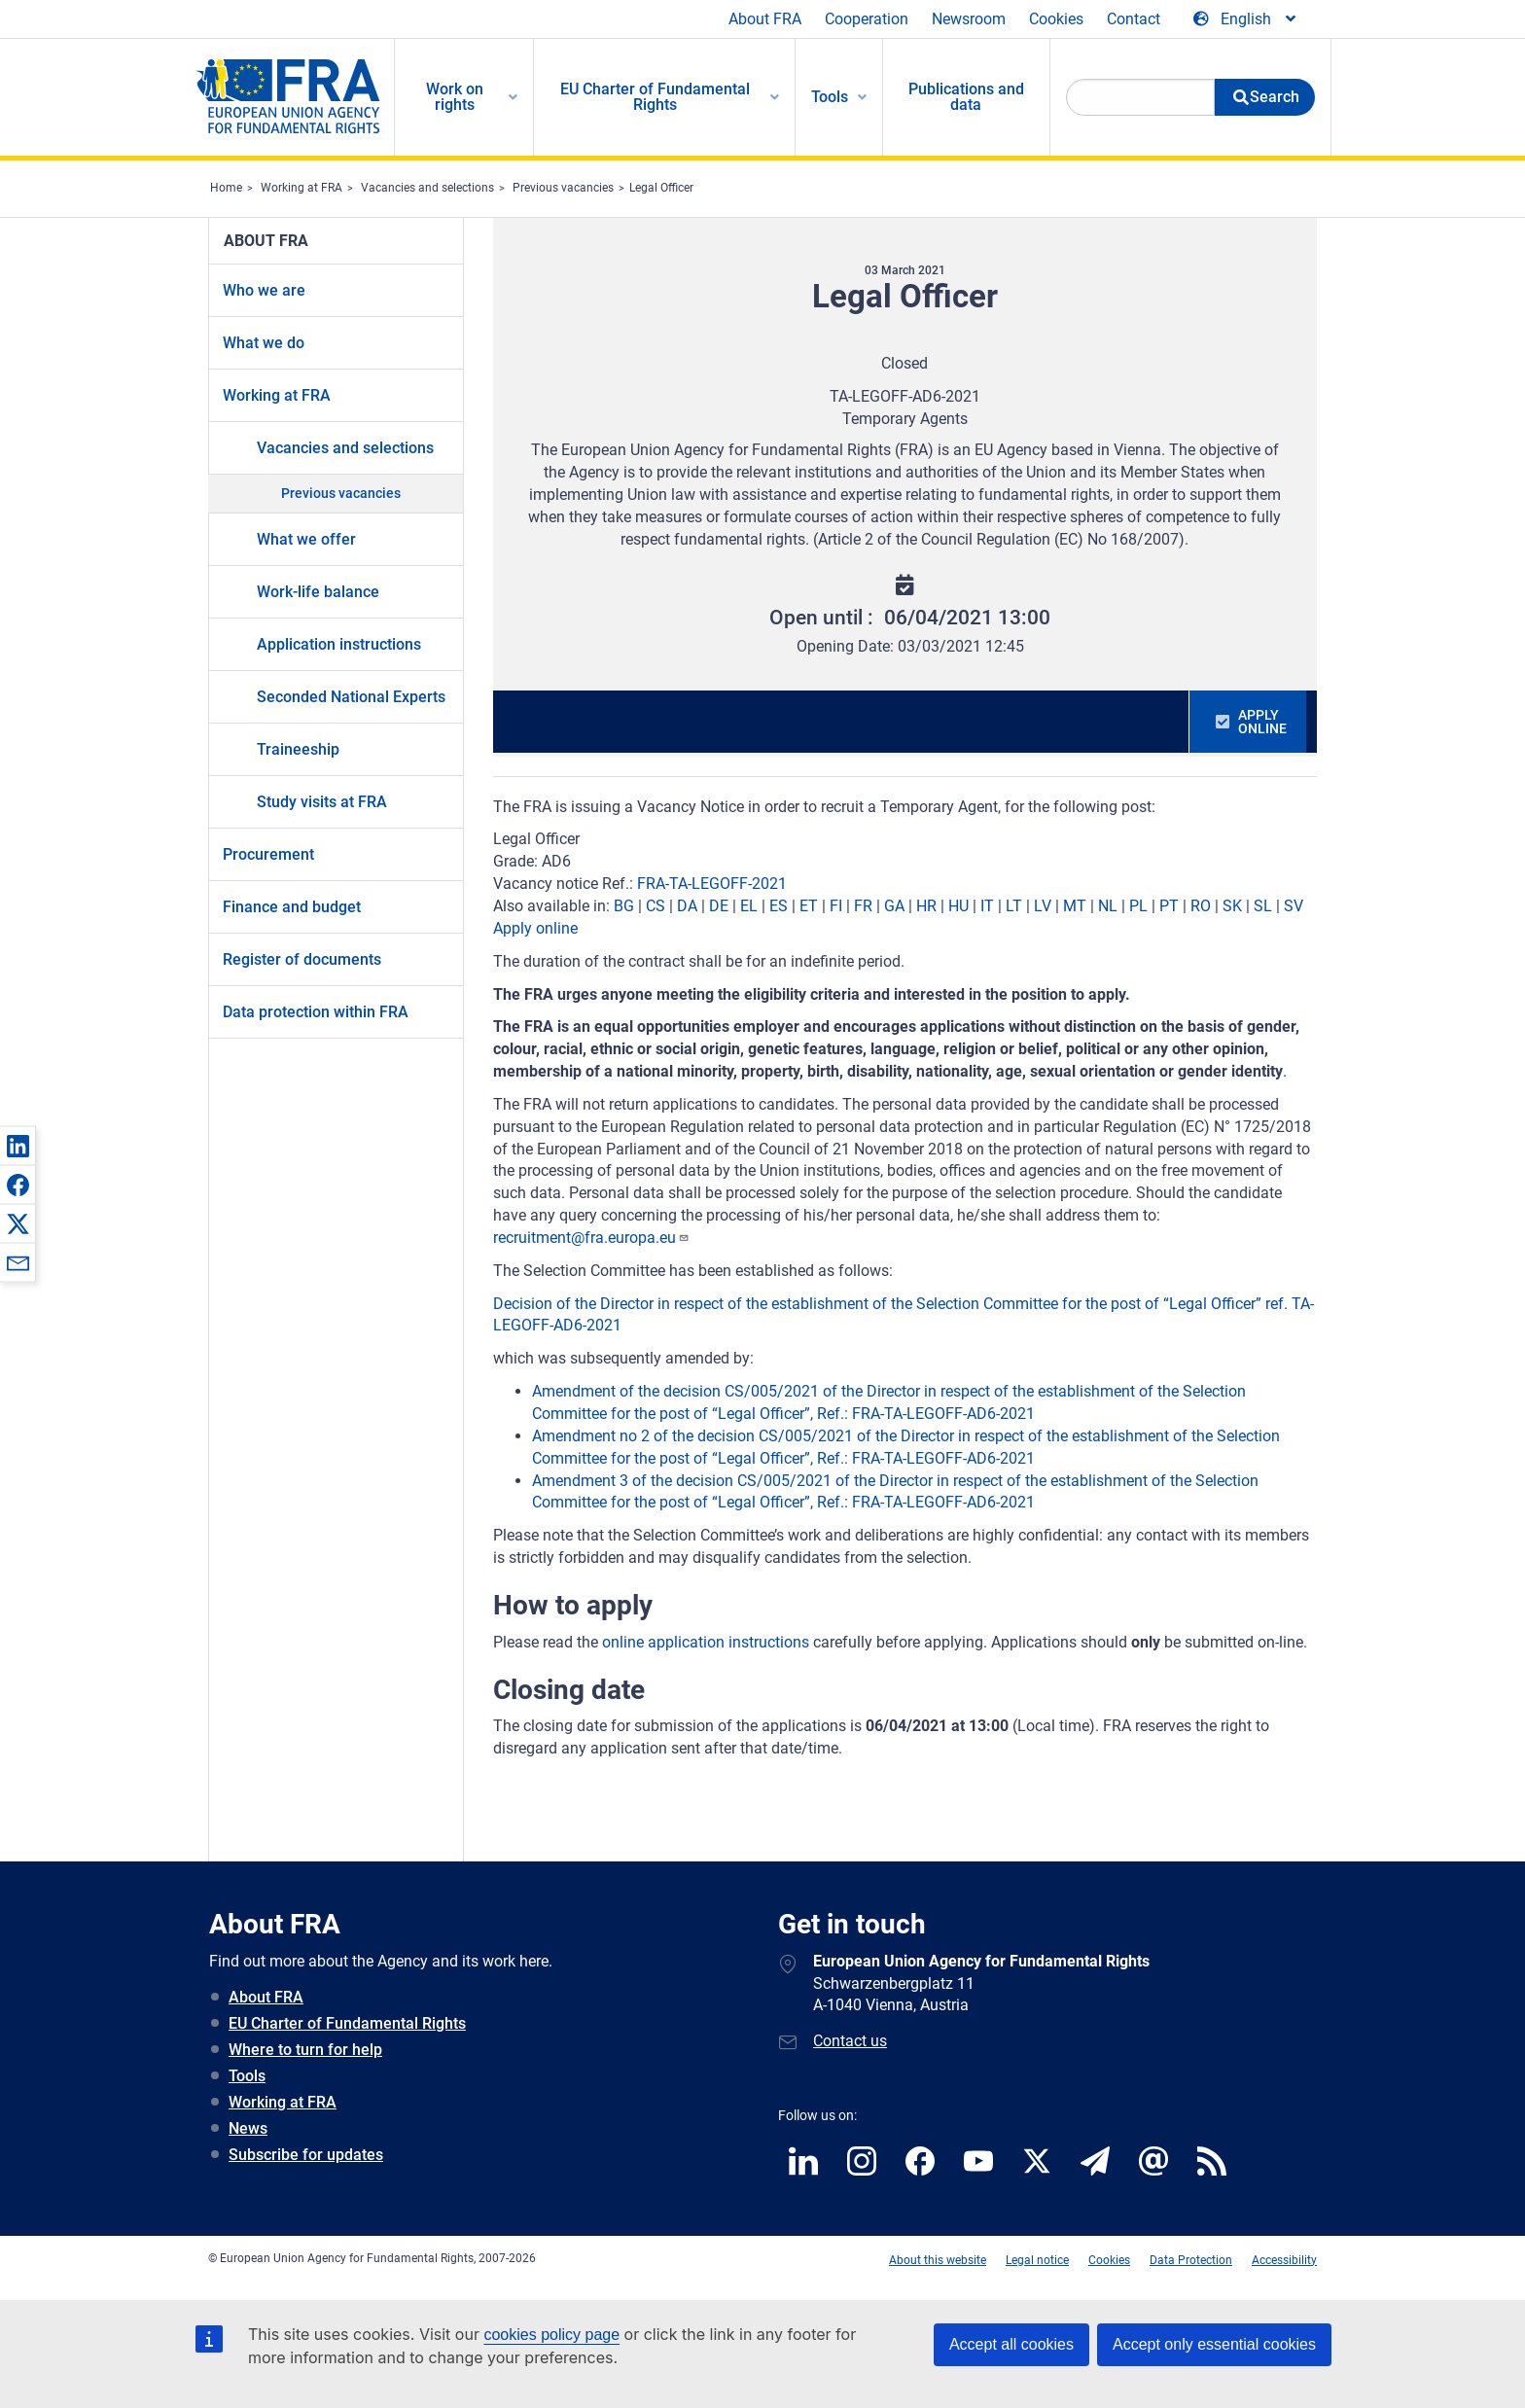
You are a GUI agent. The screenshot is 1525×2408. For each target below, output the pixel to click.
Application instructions (339, 644)
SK (1232, 906)
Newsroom (969, 19)
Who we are (264, 290)
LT (1014, 906)
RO (1200, 906)
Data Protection (1191, 2260)
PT (1169, 906)
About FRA (764, 19)
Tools (247, 2076)
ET (808, 906)
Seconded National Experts (351, 697)
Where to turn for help (305, 2049)
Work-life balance (318, 592)
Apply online (535, 928)
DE (718, 906)
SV (1293, 906)
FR (863, 906)
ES (778, 906)
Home (226, 188)
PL (1138, 906)
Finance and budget (292, 907)
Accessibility (1284, 2260)
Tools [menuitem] (829, 97)
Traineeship (298, 749)
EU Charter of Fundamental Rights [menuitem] (655, 97)
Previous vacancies (563, 188)
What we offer (306, 539)
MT (1074, 906)
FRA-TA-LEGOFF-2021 (712, 883)
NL (1107, 906)
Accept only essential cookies (1214, 2344)
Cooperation (866, 19)
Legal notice (1037, 2260)
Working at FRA (301, 188)
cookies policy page (551, 2334)
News (248, 2128)
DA (687, 906)
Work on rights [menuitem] (454, 97)
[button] (17, 1145)
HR (926, 906)
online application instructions (705, 1642)
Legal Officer (661, 188)
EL (749, 906)
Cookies (1056, 19)
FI (836, 906)
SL (1263, 906)
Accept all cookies (1011, 2344)
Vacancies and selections (427, 188)
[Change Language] (1246, 19)
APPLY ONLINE (1262, 721)
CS (655, 906)
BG (624, 906)
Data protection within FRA (315, 1012)
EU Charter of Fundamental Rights (347, 2023)
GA (894, 906)
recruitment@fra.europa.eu (591, 1237)
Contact (1133, 19)
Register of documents (302, 959)
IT (987, 906)
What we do (263, 343)
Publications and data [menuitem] (966, 97)
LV (1042, 906)
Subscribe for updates (306, 2154)
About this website (937, 2260)
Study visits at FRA (322, 802)
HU (958, 906)
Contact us (850, 2041)
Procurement (268, 854)
